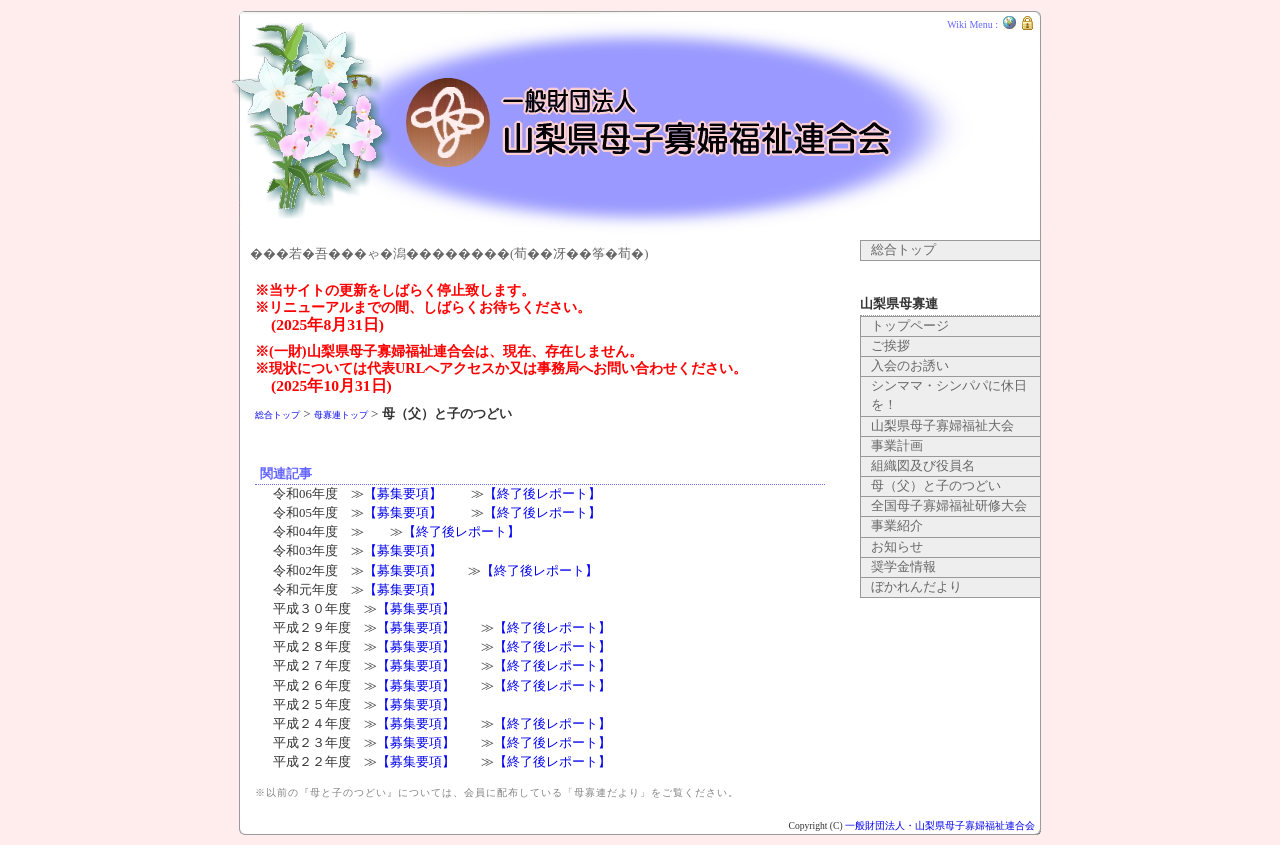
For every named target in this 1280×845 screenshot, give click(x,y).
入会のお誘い (910, 366)
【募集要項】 (403, 494)
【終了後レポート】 (542, 494)
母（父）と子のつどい (936, 486)
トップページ (910, 326)
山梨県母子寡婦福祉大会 (942, 426)
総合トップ (277, 415)
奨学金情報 (903, 567)
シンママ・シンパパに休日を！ (949, 395)
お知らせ (897, 547)
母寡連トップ (341, 415)
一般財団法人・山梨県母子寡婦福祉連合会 (940, 825)
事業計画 (897, 446)
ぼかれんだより (916, 587)
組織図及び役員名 (923, 466)
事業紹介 (897, 526)
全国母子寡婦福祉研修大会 (949, 506)
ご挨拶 (890, 346)
